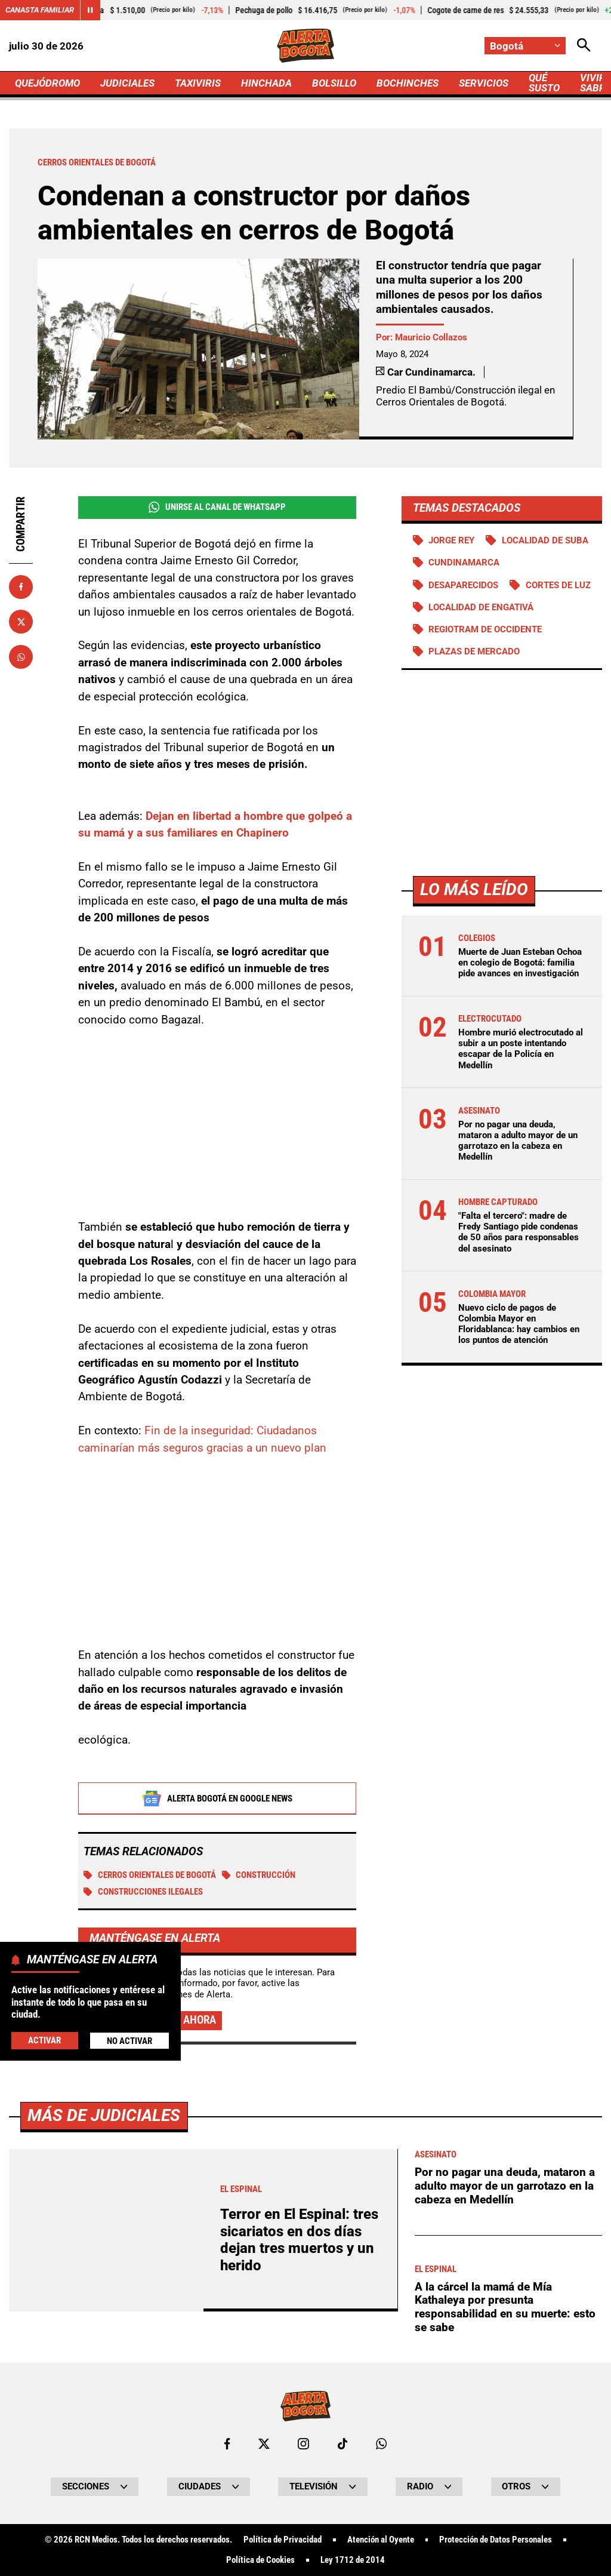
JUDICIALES (127, 83)
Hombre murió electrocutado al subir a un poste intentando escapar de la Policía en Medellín (520, 1049)
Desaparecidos (463, 585)
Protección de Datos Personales (495, 2539)
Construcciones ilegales (143, 1891)
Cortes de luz (558, 585)
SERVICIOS (483, 83)
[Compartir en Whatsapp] (21, 657)
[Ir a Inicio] (305, 46)
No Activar (129, 2041)
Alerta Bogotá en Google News (217, 1798)
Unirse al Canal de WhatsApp (217, 507)
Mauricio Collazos (431, 337)
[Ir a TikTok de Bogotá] (343, 2443)
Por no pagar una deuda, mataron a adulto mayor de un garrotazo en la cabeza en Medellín (518, 1141)
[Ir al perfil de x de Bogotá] (264, 2443)
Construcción (259, 1875)
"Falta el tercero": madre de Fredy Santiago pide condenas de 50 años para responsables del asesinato (518, 1232)
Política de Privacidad (282, 2539)
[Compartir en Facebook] (21, 587)
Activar (44, 2040)
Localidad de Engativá (480, 607)
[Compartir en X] (21, 622)
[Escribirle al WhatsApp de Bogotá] (381, 2443)
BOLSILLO (334, 83)
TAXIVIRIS (198, 83)
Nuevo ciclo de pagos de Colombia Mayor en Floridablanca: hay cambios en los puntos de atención (518, 1324)
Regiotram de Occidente (485, 629)
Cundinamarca (463, 562)
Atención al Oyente (380, 2539)
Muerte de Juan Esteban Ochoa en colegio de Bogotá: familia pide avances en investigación (520, 962)
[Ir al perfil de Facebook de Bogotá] (227, 2443)
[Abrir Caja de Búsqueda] (584, 45)
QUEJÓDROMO (47, 83)
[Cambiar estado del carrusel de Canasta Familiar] (90, 10)
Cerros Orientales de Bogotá (150, 1875)
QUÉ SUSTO (544, 83)
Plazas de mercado (474, 651)
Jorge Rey (451, 540)
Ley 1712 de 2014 (352, 2560)
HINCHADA (266, 83)
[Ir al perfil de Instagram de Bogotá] (303, 2443)
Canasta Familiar (39, 9)
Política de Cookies (260, 2560)
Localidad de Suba (545, 540)
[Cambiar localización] (525, 45)
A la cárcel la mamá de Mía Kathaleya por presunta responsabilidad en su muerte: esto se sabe (505, 2307)
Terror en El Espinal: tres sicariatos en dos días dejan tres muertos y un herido (299, 2239)
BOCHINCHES (408, 83)
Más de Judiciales (103, 2115)
